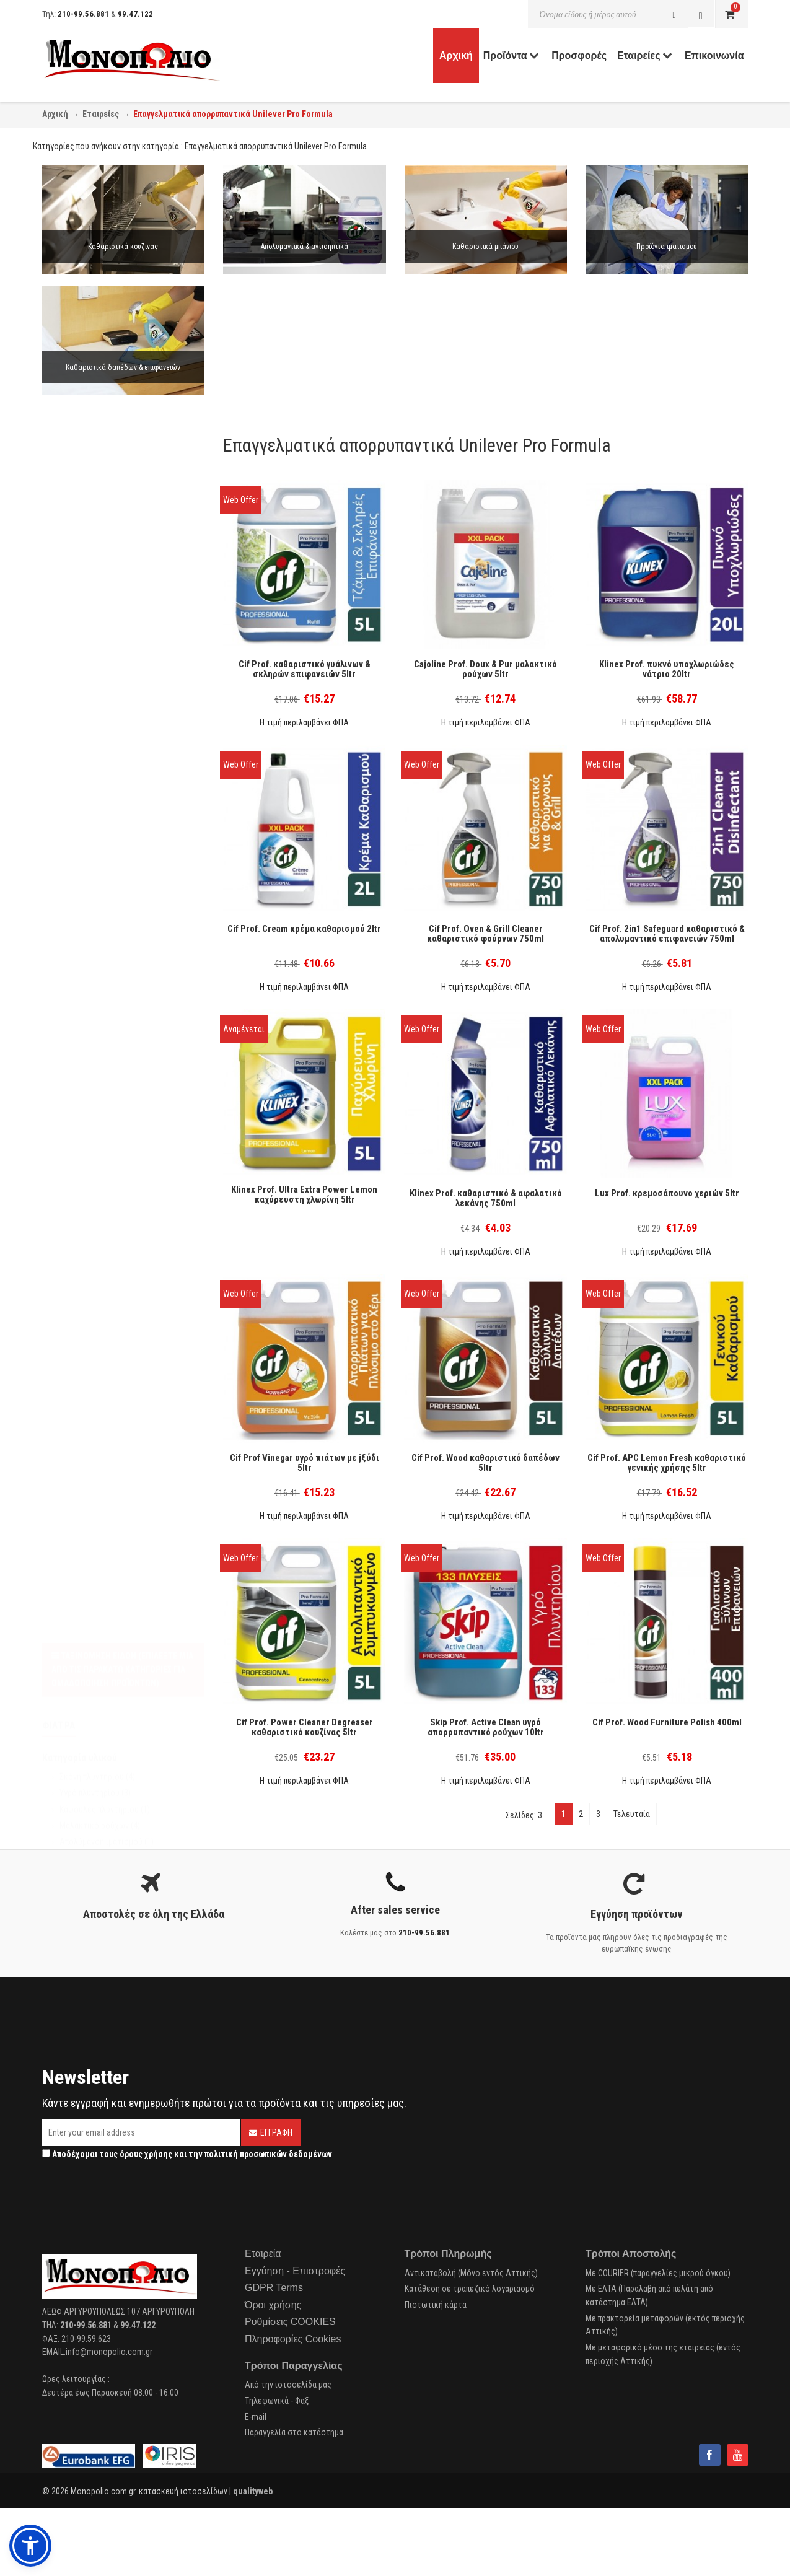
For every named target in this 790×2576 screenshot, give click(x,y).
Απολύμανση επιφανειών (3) (108, 821)
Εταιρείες (100, 114)
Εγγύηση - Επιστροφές (295, 2271)
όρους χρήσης (146, 2154)
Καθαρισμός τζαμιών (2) (102, 692)
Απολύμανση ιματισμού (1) (106, 621)
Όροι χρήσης (273, 2305)
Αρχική (55, 114)
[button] (30, 2546)
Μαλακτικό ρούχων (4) (99, 605)
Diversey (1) (79, 914)
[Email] (141, 2132)
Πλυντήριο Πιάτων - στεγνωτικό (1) (122, 757)
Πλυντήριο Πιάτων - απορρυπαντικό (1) (127, 741)
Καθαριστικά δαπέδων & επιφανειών (123, 367)
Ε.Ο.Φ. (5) (75, 860)
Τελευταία (631, 1814)
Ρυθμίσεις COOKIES (290, 2321)
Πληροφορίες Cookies (293, 2339)
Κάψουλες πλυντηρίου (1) (104, 589)
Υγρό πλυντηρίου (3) (95, 572)
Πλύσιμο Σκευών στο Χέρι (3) (111, 773)
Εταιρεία (263, 2253)
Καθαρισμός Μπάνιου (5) (102, 708)
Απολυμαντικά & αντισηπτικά (304, 246)
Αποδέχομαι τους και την (187, 2154)
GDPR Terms (274, 2287)
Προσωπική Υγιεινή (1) (98, 724)
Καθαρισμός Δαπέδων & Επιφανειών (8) (127, 660)
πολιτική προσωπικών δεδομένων (268, 2154)
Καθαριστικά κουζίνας (123, 246)
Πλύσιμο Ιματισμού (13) (101, 789)
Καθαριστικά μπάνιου (485, 246)
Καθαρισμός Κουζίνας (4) (103, 676)
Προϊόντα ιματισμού (666, 246)
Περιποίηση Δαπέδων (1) (102, 805)
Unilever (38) (81, 898)
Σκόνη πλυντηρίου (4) (97, 556)
